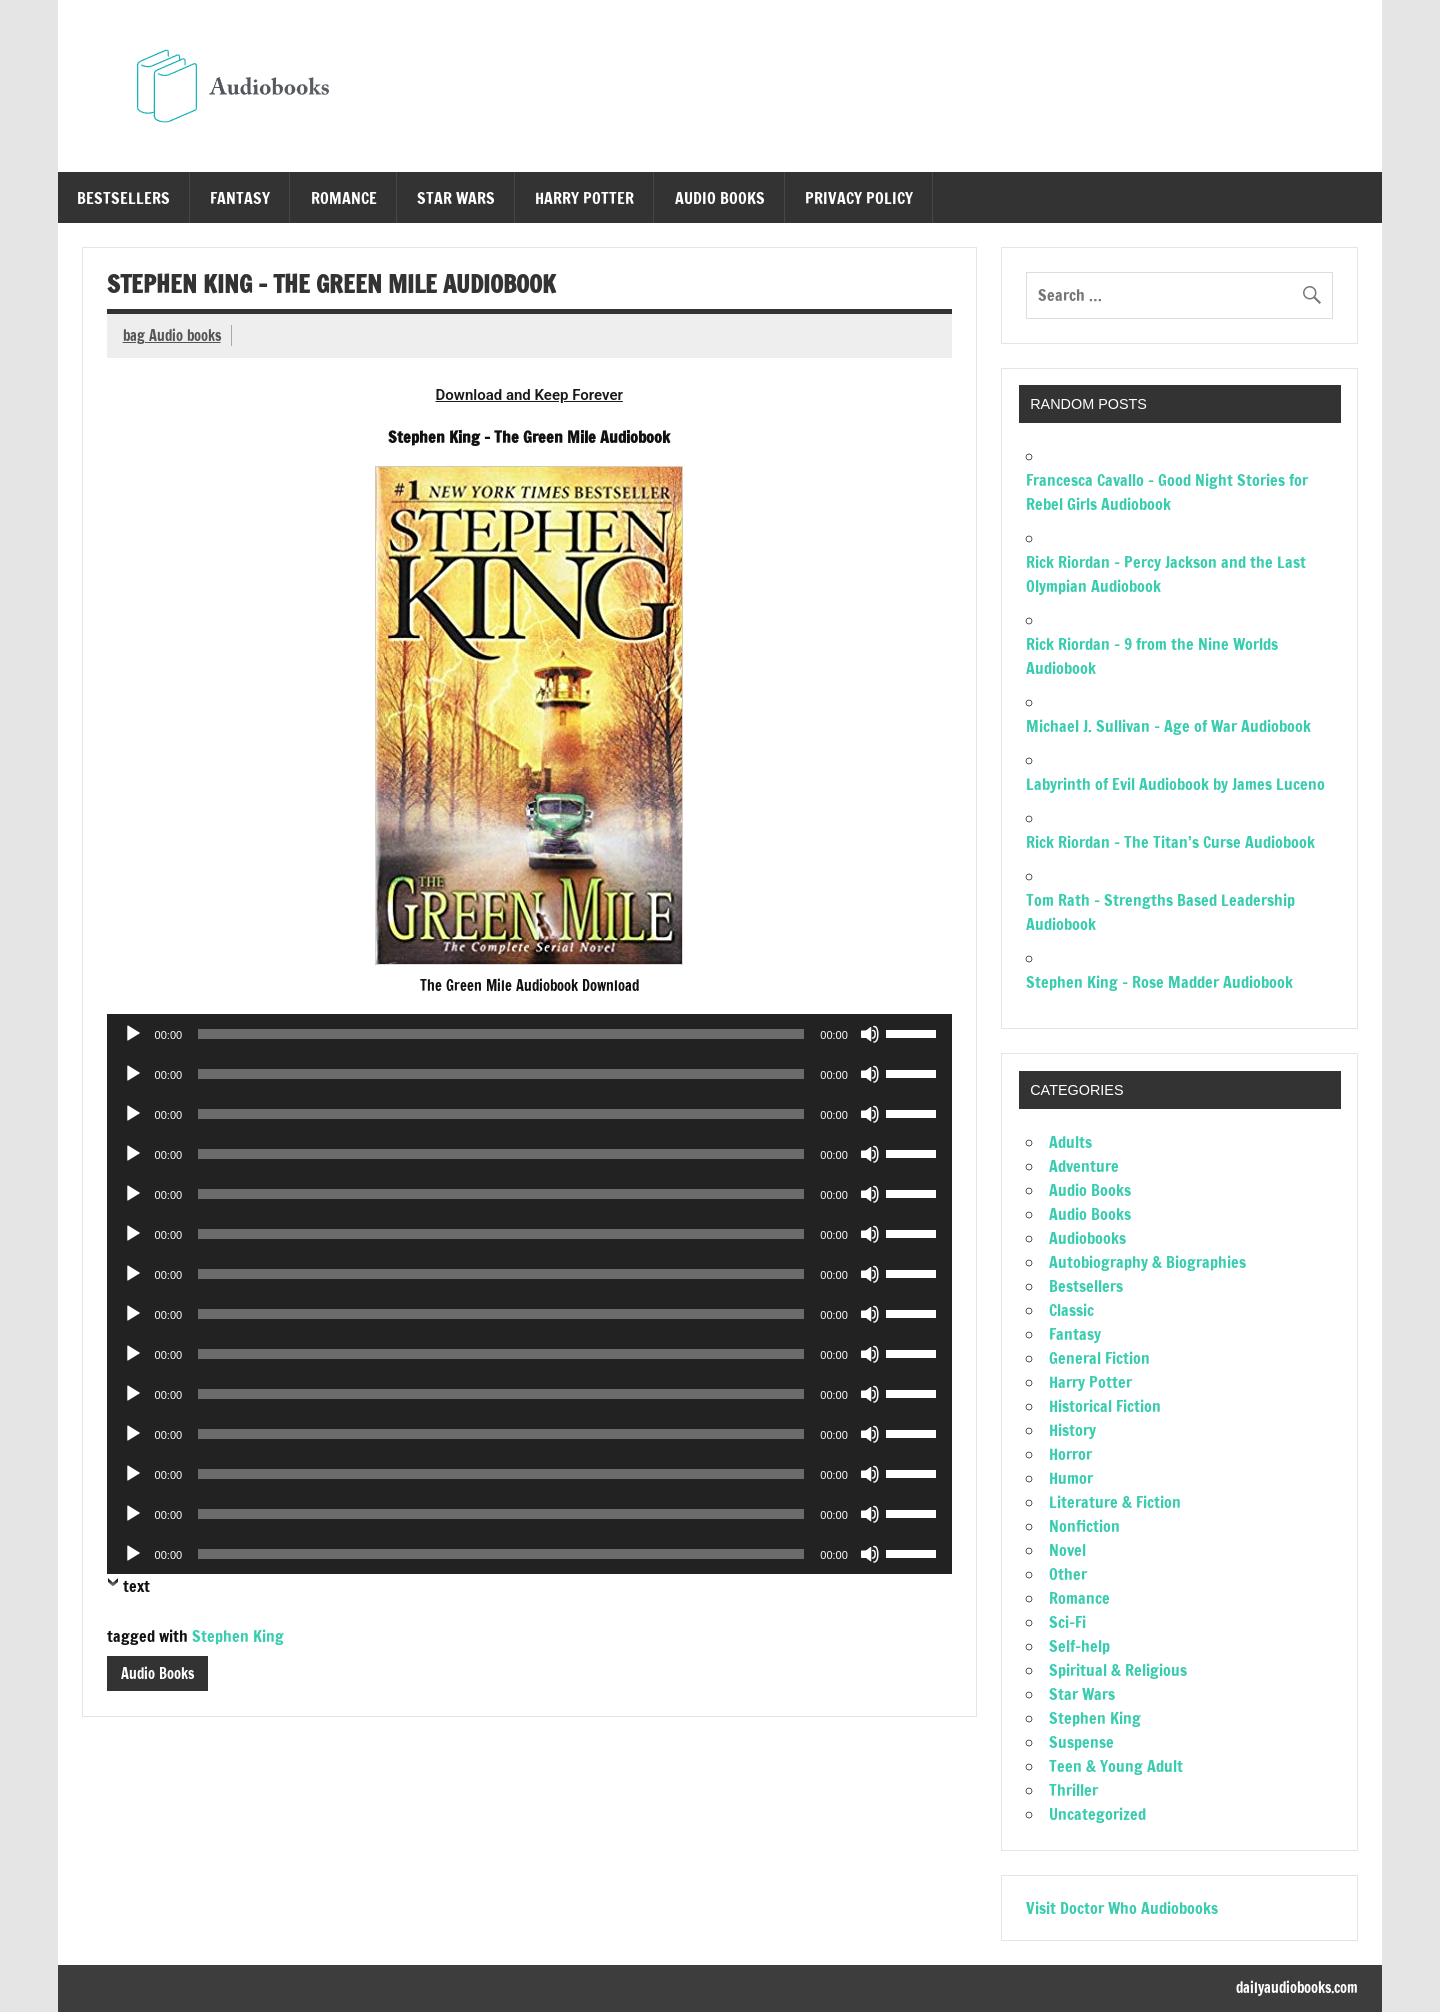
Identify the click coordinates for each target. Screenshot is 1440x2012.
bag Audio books (172, 335)
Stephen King (238, 1636)
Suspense (1081, 1742)
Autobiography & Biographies (1147, 1262)
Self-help (1079, 1646)
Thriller (1073, 1790)
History (1072, 1430)
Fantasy (240, 198)
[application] (529, 1034)
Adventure (1084, 1166)
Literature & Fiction (1115, 1502)
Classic (1071, 1310)
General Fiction (1099, 1358)
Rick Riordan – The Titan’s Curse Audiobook (1170, 842)
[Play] (133, 1034)
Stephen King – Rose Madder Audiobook (1159, 982)
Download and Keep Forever (529, 395)
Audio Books (720, 198)
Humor (1071, 1478)
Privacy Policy (859, 198)
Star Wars (456, 198)
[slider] (501, 1034)
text (136, 1586)
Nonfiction (1084, 1526)
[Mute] (870, 1034)
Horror (1070, 1454)
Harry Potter (584, 198)
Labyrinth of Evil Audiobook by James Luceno (1175, 784)
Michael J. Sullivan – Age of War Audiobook (1168, 726)
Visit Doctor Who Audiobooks (1122, 1908)
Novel (1067, 1550)
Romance (344, 198)
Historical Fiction (1105, 1406)
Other (1068, 1574)
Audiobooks (1087, 1238)
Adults (1070, 1142)
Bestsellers (123, 198)
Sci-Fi (1067, 1622)
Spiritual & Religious (1118, 1670)
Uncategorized (1097, 1814)
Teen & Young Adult (1116, 1766)
